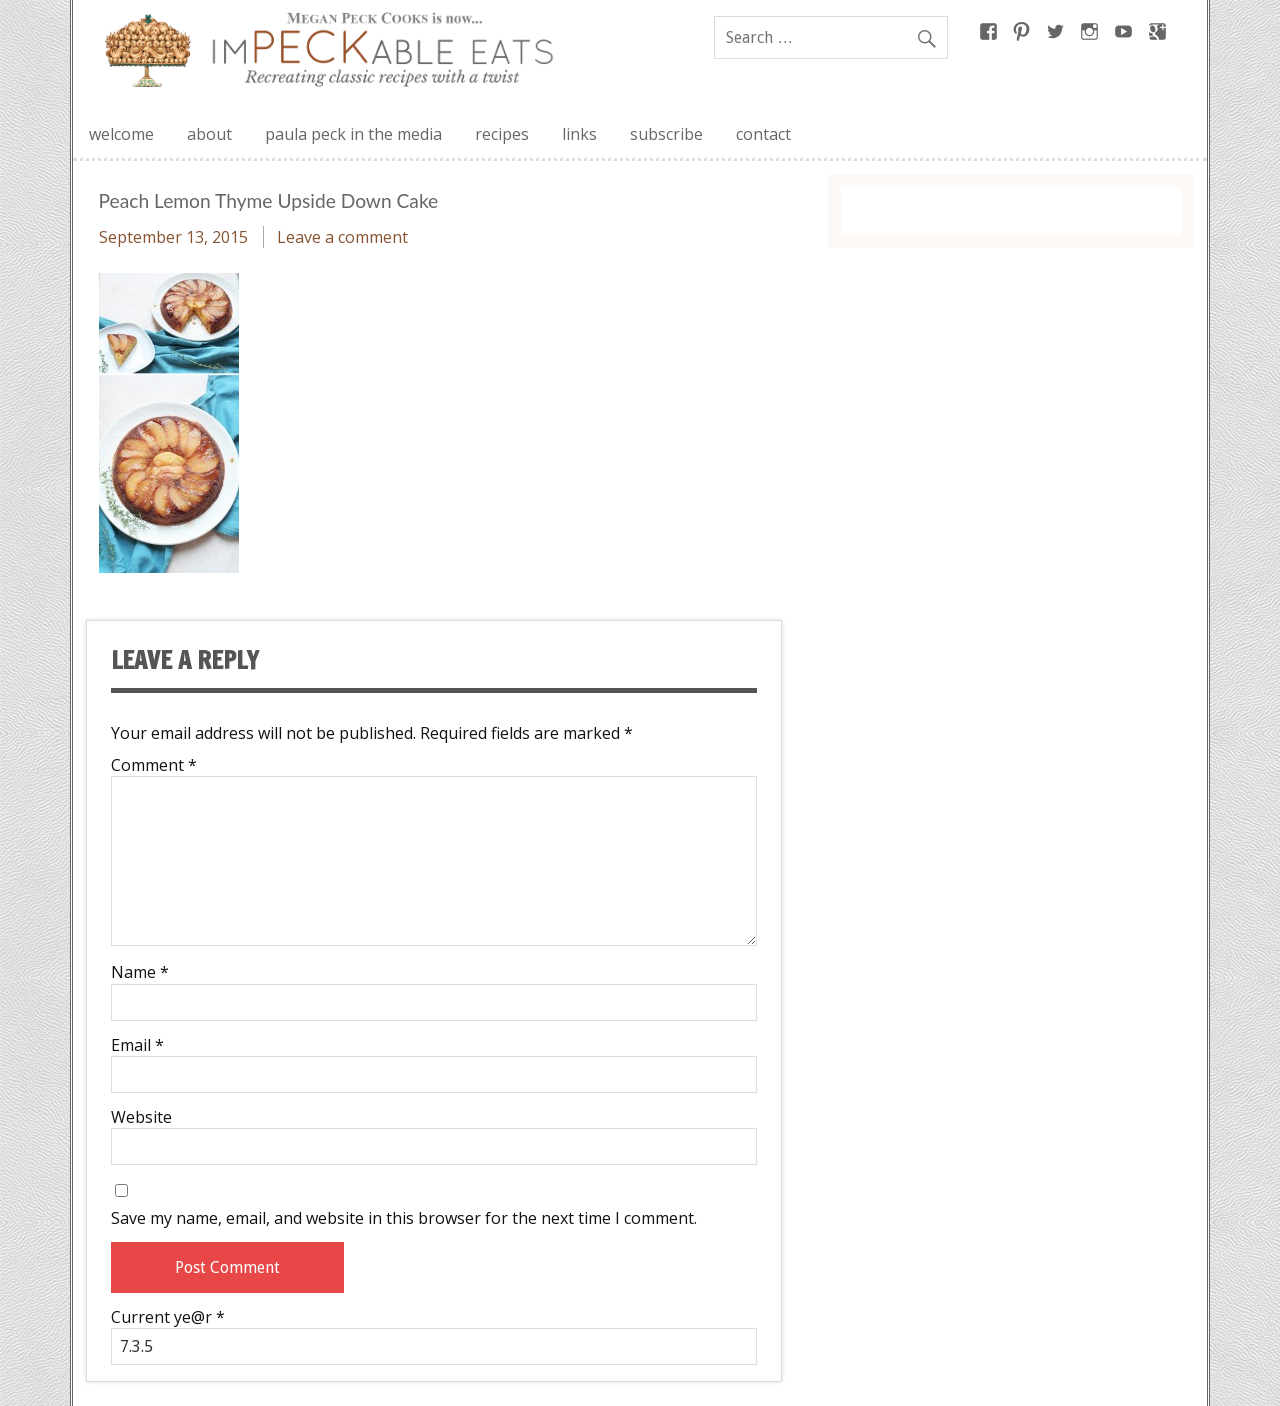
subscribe (666, 134)
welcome (121, 134)
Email (137, 1045)
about (209, 134)
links (579, 134)
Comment (154, 765)
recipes (502, 134)
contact (763, 134)
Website (141, 1117)
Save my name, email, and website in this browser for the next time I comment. (404, 1218)
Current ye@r (168, 1317)
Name (140, 972)
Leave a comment (342, 237)
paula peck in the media (353, 134)
